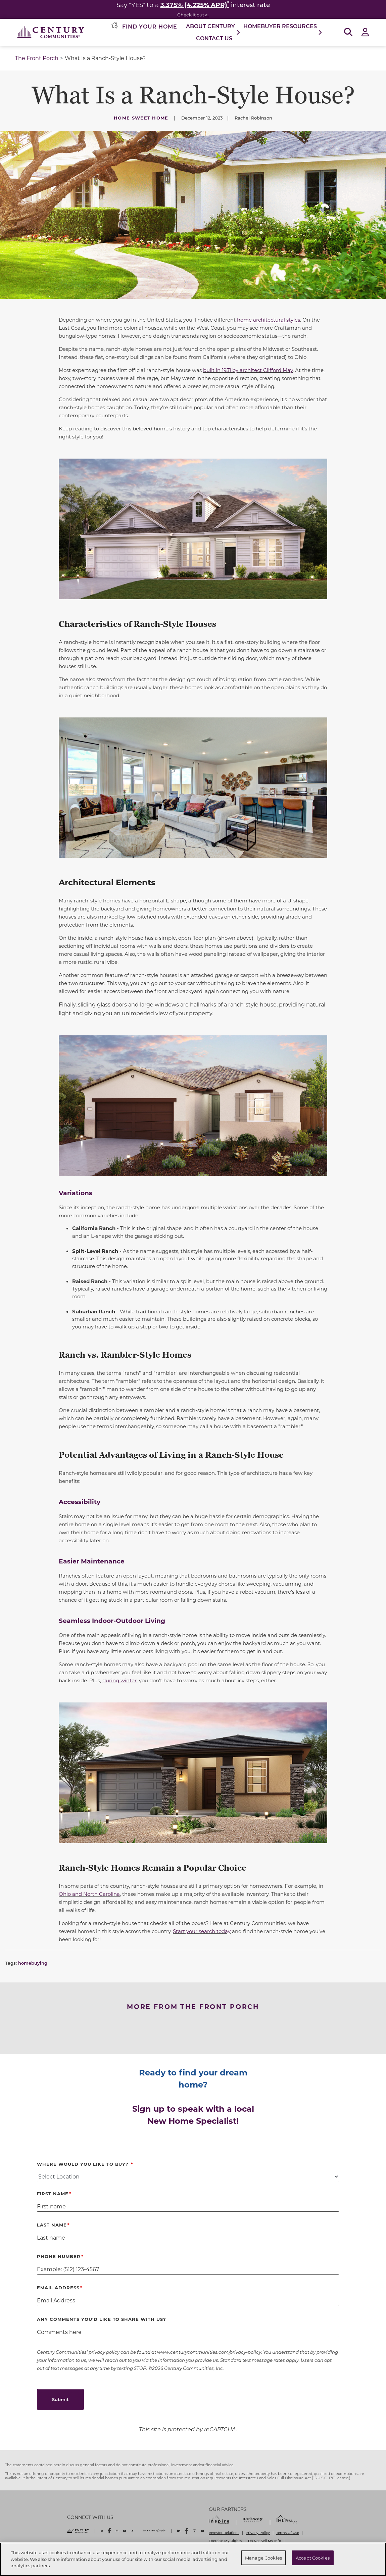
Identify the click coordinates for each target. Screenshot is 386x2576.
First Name (52, 2193)
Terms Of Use (287, 2532)
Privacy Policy (258, 2532)
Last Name (52, 2225)
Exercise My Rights (225, 2540)
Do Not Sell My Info (264, 2540)
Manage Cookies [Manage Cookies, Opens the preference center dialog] (263, 2558)
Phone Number (59, 2256)
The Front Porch (36, 57)
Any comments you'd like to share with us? (101, 2319)
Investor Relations (224, 2532)
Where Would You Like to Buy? (83, 2164)
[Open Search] (348, 32)
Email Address (58, 2287)
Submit (60, 2399)
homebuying (32, 1963)
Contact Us (214, 38)
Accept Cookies (313, 2558)
